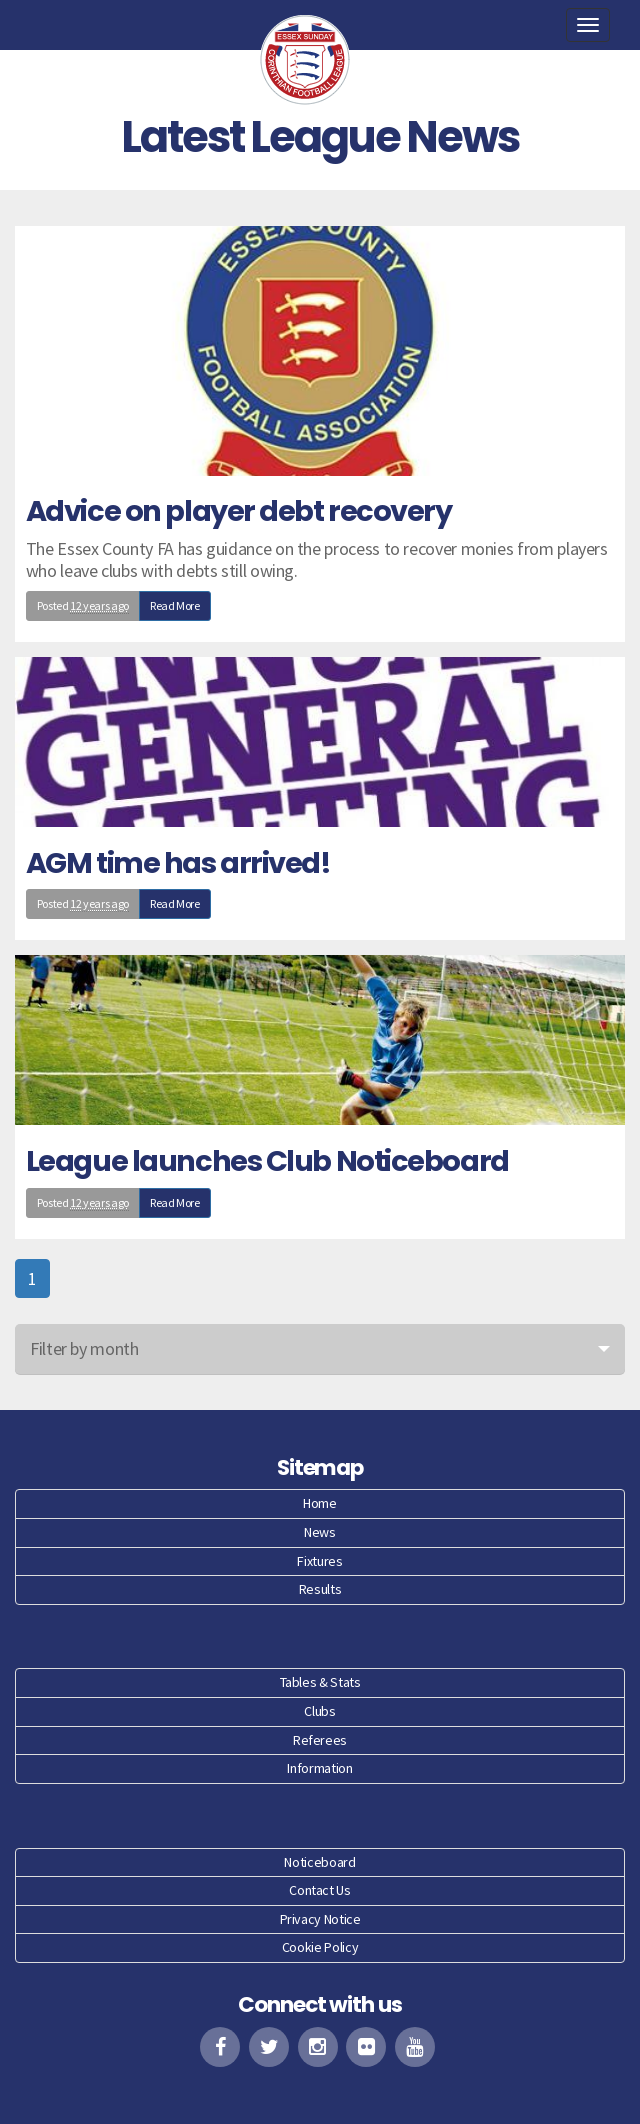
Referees (320, 1740)
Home (320, 1503)
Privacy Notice (320, 1919)
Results (320, 1589)
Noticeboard (319, 1862)
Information (319, 1768)
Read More (175, 605)
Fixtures (319, 1561)
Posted (83, 606)
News (320, 1532)
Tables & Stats (320, 1682)
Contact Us (319, 1890)
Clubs (319, 1711)
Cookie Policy (320, 1947)
